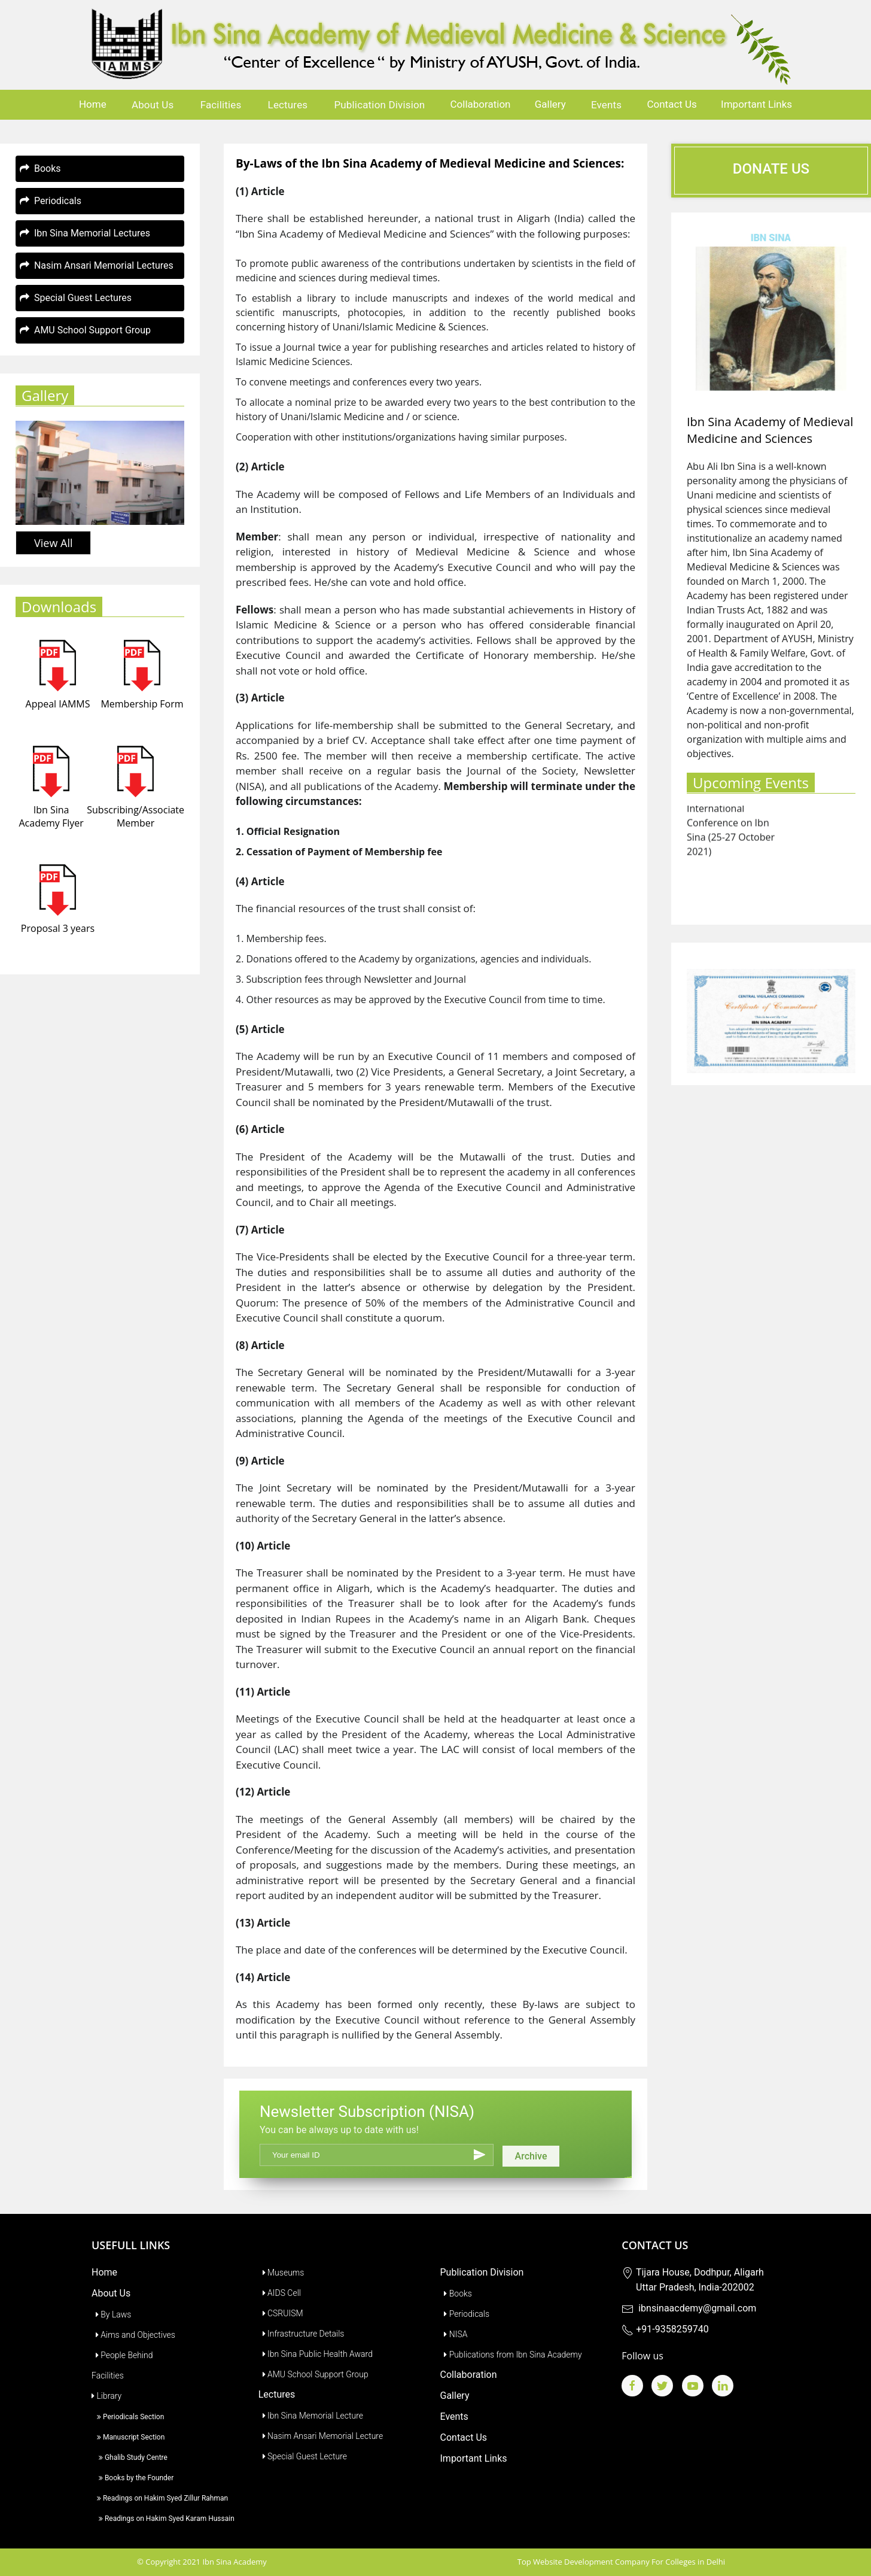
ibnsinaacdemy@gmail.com (689, 2308)
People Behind (122, 2355)
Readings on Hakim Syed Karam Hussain (163, 2518)
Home (92, 104)
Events (606, 105)
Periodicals (50, 200)
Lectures (288, 105)
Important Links (756, 104)
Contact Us (671, 104)
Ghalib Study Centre (130, 2457)
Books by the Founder (132, 2478)
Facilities (221, 105)
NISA (454, 2334)
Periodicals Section (128, 2417)
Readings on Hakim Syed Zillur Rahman (160, 2498)
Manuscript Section (128, 2437)
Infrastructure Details (301, 2333)
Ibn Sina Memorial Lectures (85, 233)
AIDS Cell (279, 2293)
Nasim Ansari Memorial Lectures (96, 265)
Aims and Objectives (133, 2335)
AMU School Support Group (85, 330)
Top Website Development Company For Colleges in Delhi (621, 2561)
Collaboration (480, 104)
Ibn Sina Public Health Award (315, 2354)
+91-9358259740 (665, 2329)
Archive (531, 2156)
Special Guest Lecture (302, 2456)
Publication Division (379, 105)
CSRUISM (280, 2313)
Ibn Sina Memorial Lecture (310, 2415)
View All (53, 543)
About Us (153, 105)
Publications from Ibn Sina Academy (511, 2354)
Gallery (550, 104)
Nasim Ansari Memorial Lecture (320, 2436)
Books (40, 168)
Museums (281, 2272)
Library (106, 2396)
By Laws (111, 2314)
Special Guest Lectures (76, 297)
